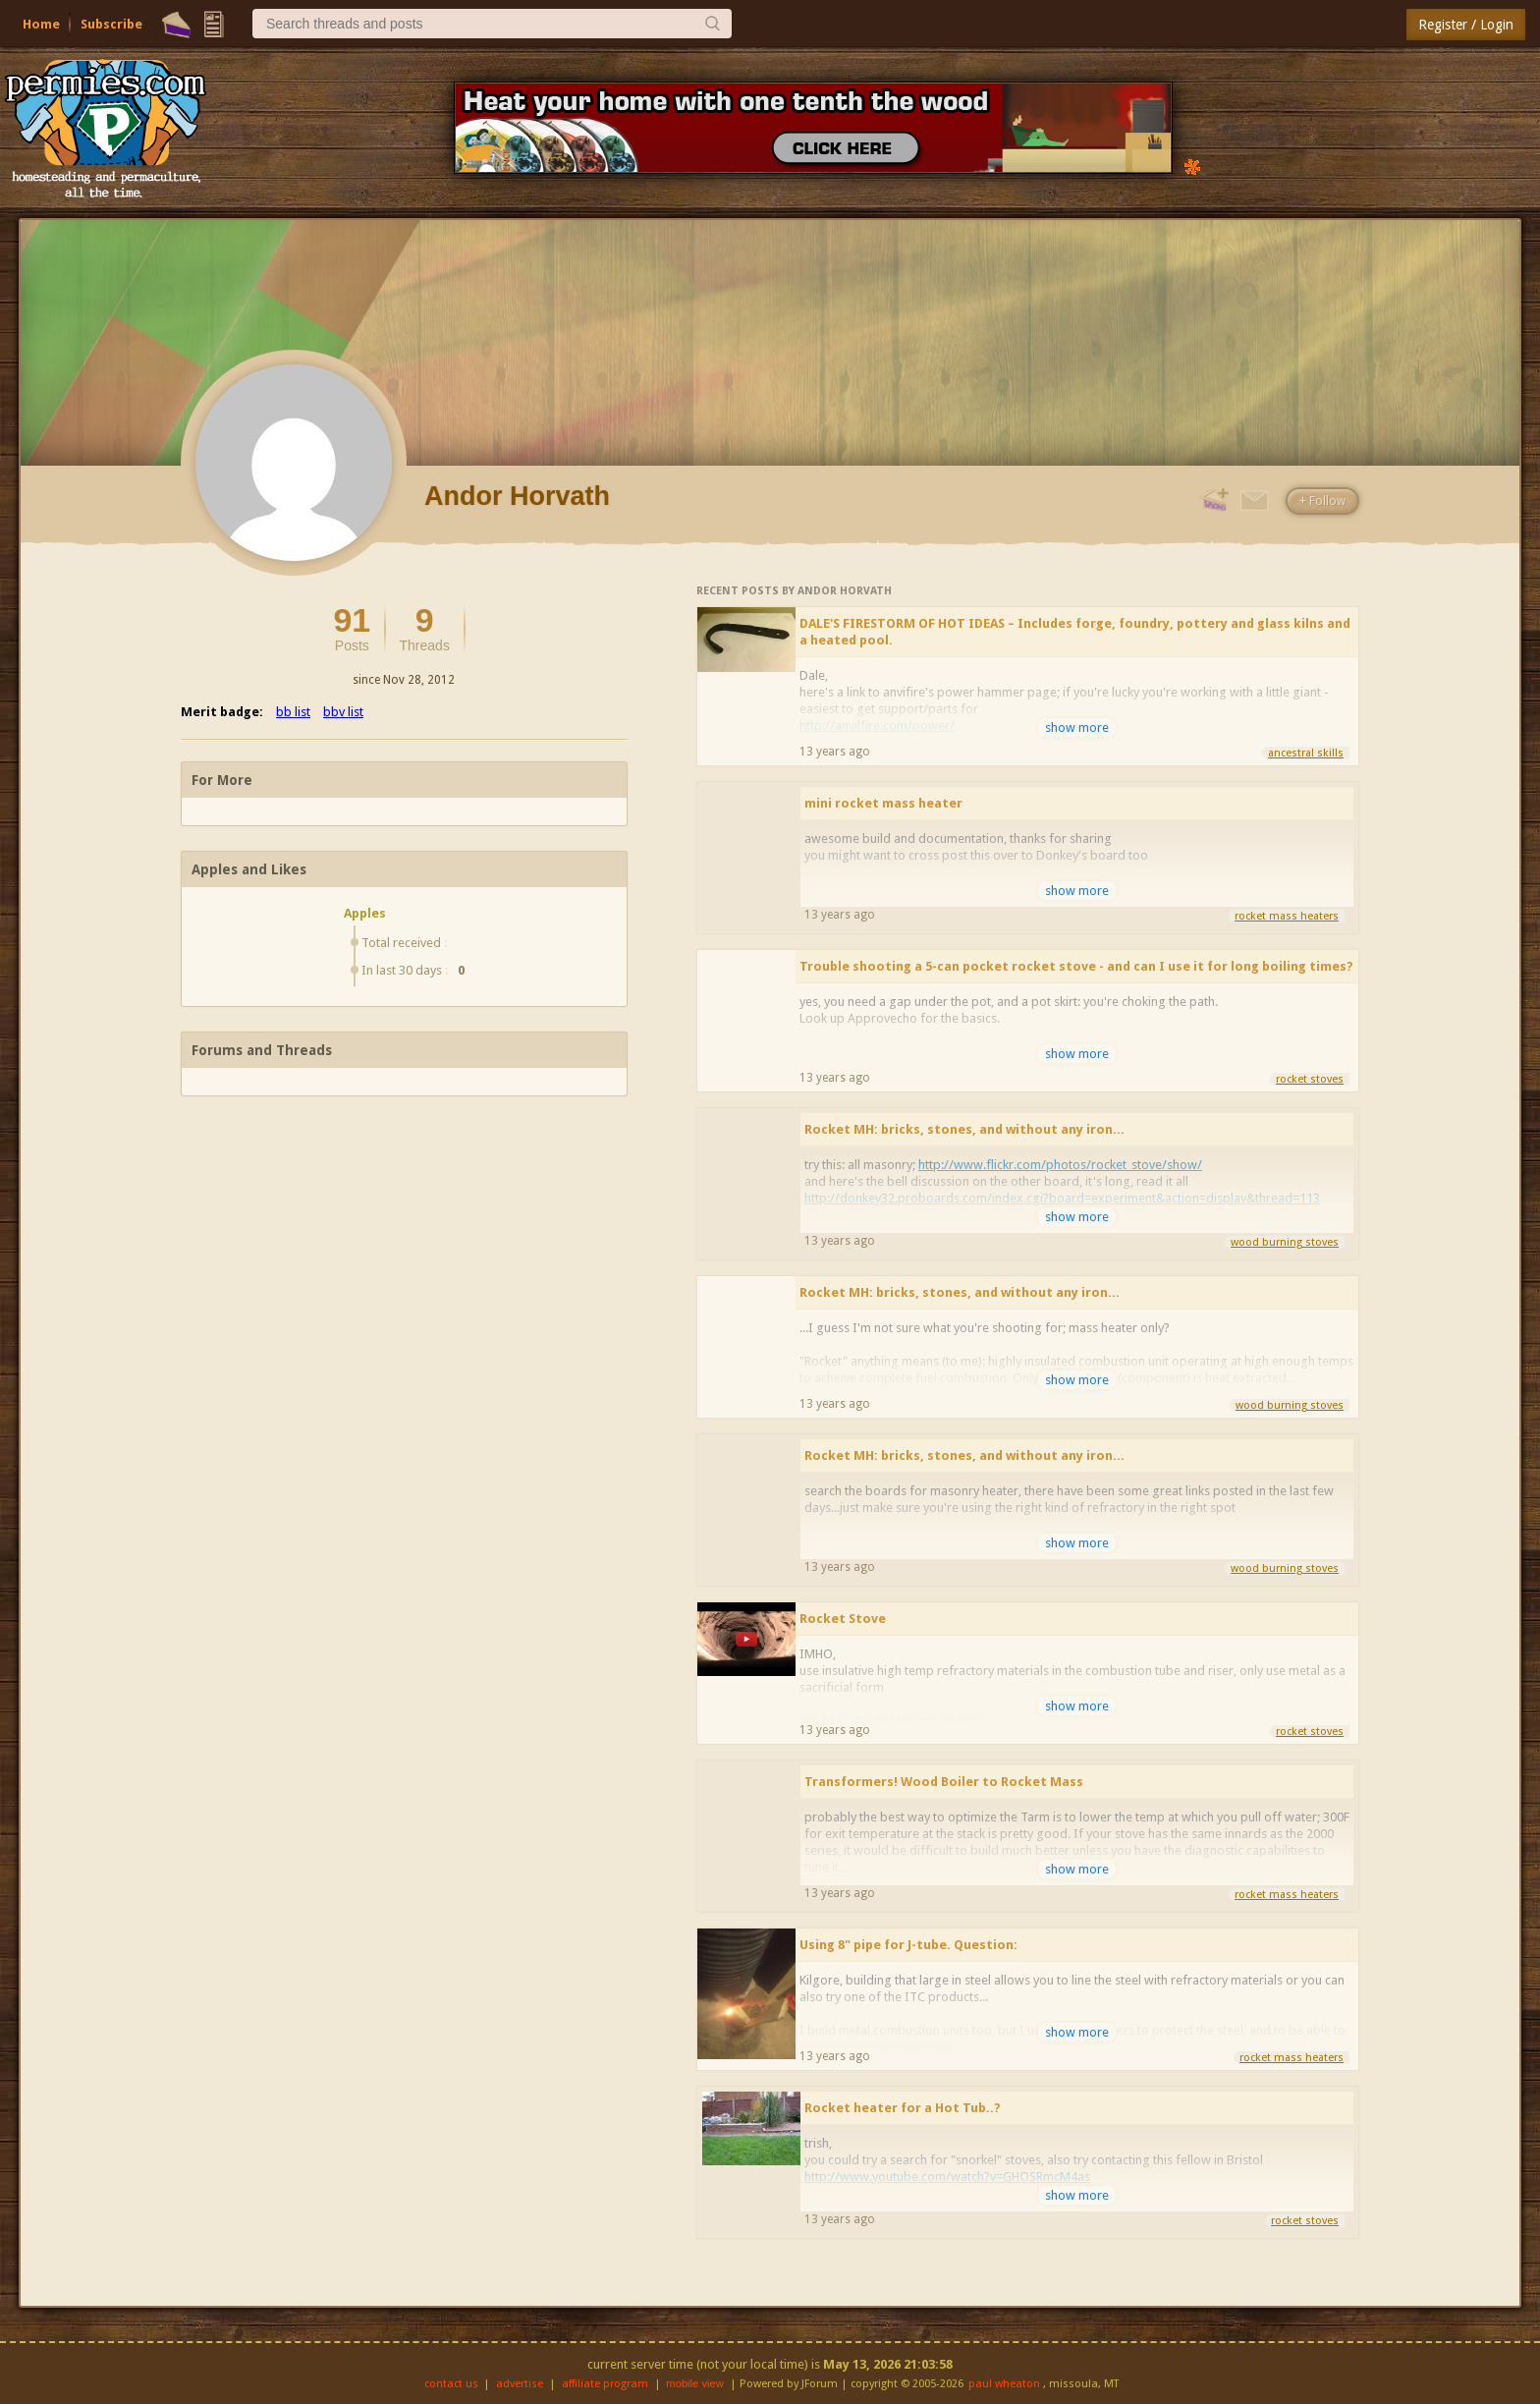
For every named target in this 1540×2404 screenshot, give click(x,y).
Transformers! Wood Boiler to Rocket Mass (943, 1781)
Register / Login (1465, 24)
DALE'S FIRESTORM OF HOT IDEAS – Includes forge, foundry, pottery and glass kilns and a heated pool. (1074, 631)
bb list (293, 711)
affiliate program (605, 2383)
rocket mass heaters (1287, 916)
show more (1077, 727)
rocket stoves (1310, 1079)
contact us (451, 2383)
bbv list (343, 711)
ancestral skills (1306, 753)
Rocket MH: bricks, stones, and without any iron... (964, 1129)
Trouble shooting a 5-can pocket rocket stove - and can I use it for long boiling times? (1076, 966)
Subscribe (111, 24)
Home (41, 24)
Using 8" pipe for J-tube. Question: (908, 1944)
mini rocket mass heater (883, 803)
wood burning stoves (1285, 1242)
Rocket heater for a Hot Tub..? (902, 2107)
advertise (519, 2383)
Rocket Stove (842, 1618)
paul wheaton (1004, 2383)
